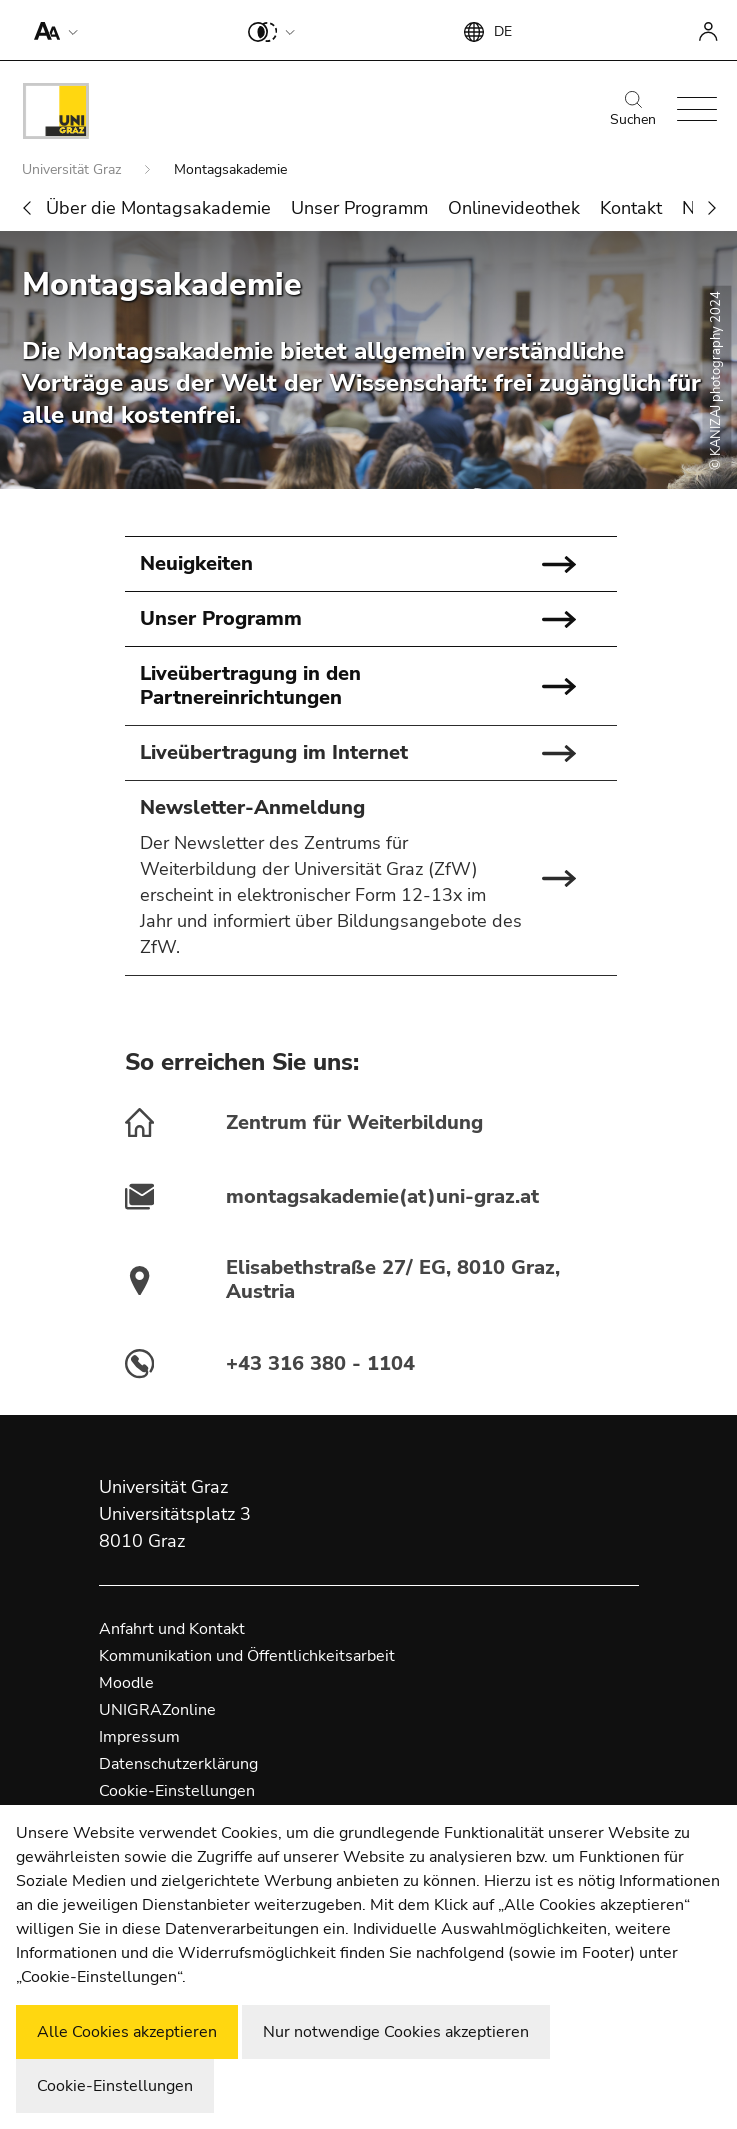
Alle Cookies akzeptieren (127, 2032)
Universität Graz (73, 169)
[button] (51, 30)
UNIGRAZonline (157, 1710)
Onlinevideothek (514, 208)
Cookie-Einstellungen (177, 1791)
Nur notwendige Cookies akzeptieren (396, 2032)
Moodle (126, 1683)
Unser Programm (359, 208)
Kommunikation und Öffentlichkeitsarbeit (247, 1656)
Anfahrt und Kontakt (172, 1629)
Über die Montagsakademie (158, 208)
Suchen (633, 110)
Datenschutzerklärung (178, 1764)
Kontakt (631, 208)
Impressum (139, 1737)
